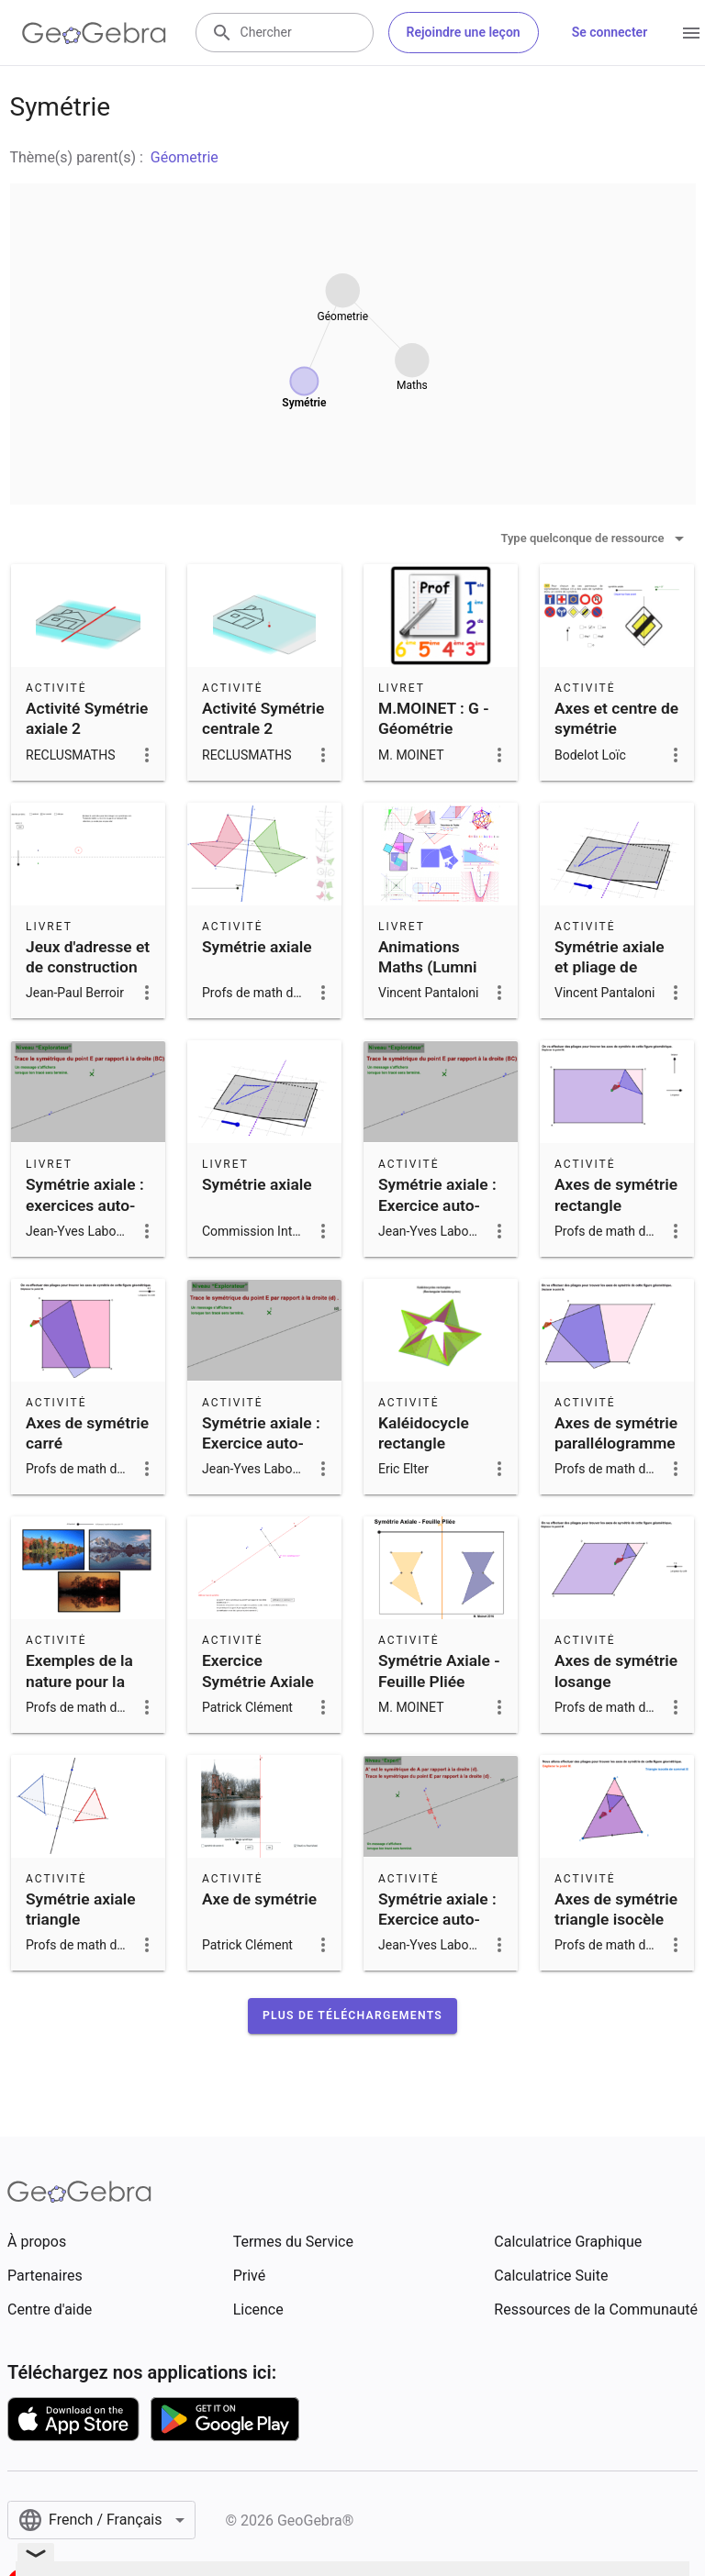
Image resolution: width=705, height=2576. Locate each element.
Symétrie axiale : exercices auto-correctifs (85, 1205)
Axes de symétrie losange (615, 1670)
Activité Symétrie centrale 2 (263, 718)
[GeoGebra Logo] (94, 33)
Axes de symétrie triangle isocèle (615, 1909)
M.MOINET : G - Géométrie (433, 718)
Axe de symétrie (259, 1899)
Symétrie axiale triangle (81, 1909)
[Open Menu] (691, 33)
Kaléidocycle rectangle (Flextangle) (423, 1443)
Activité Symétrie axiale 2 (87, 718)
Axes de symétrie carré (87, 1433)
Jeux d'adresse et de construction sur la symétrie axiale (88, 977)
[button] (352, 2015)
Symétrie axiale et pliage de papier (609, 967)
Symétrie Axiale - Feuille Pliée (439, 1670)
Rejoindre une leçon (463, 32)
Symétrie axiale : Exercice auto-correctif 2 (261, 1443)
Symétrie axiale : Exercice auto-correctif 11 (437, 1919)
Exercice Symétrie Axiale (258, 1670)
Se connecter (610, 32)
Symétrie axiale (257, 947)
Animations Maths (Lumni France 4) (427, 967)
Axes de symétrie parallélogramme (615, 1433)
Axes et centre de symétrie (616, 718)
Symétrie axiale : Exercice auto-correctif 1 (437, 1205)
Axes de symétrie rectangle (615, 1194)
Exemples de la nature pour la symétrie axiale (80, 1681)
